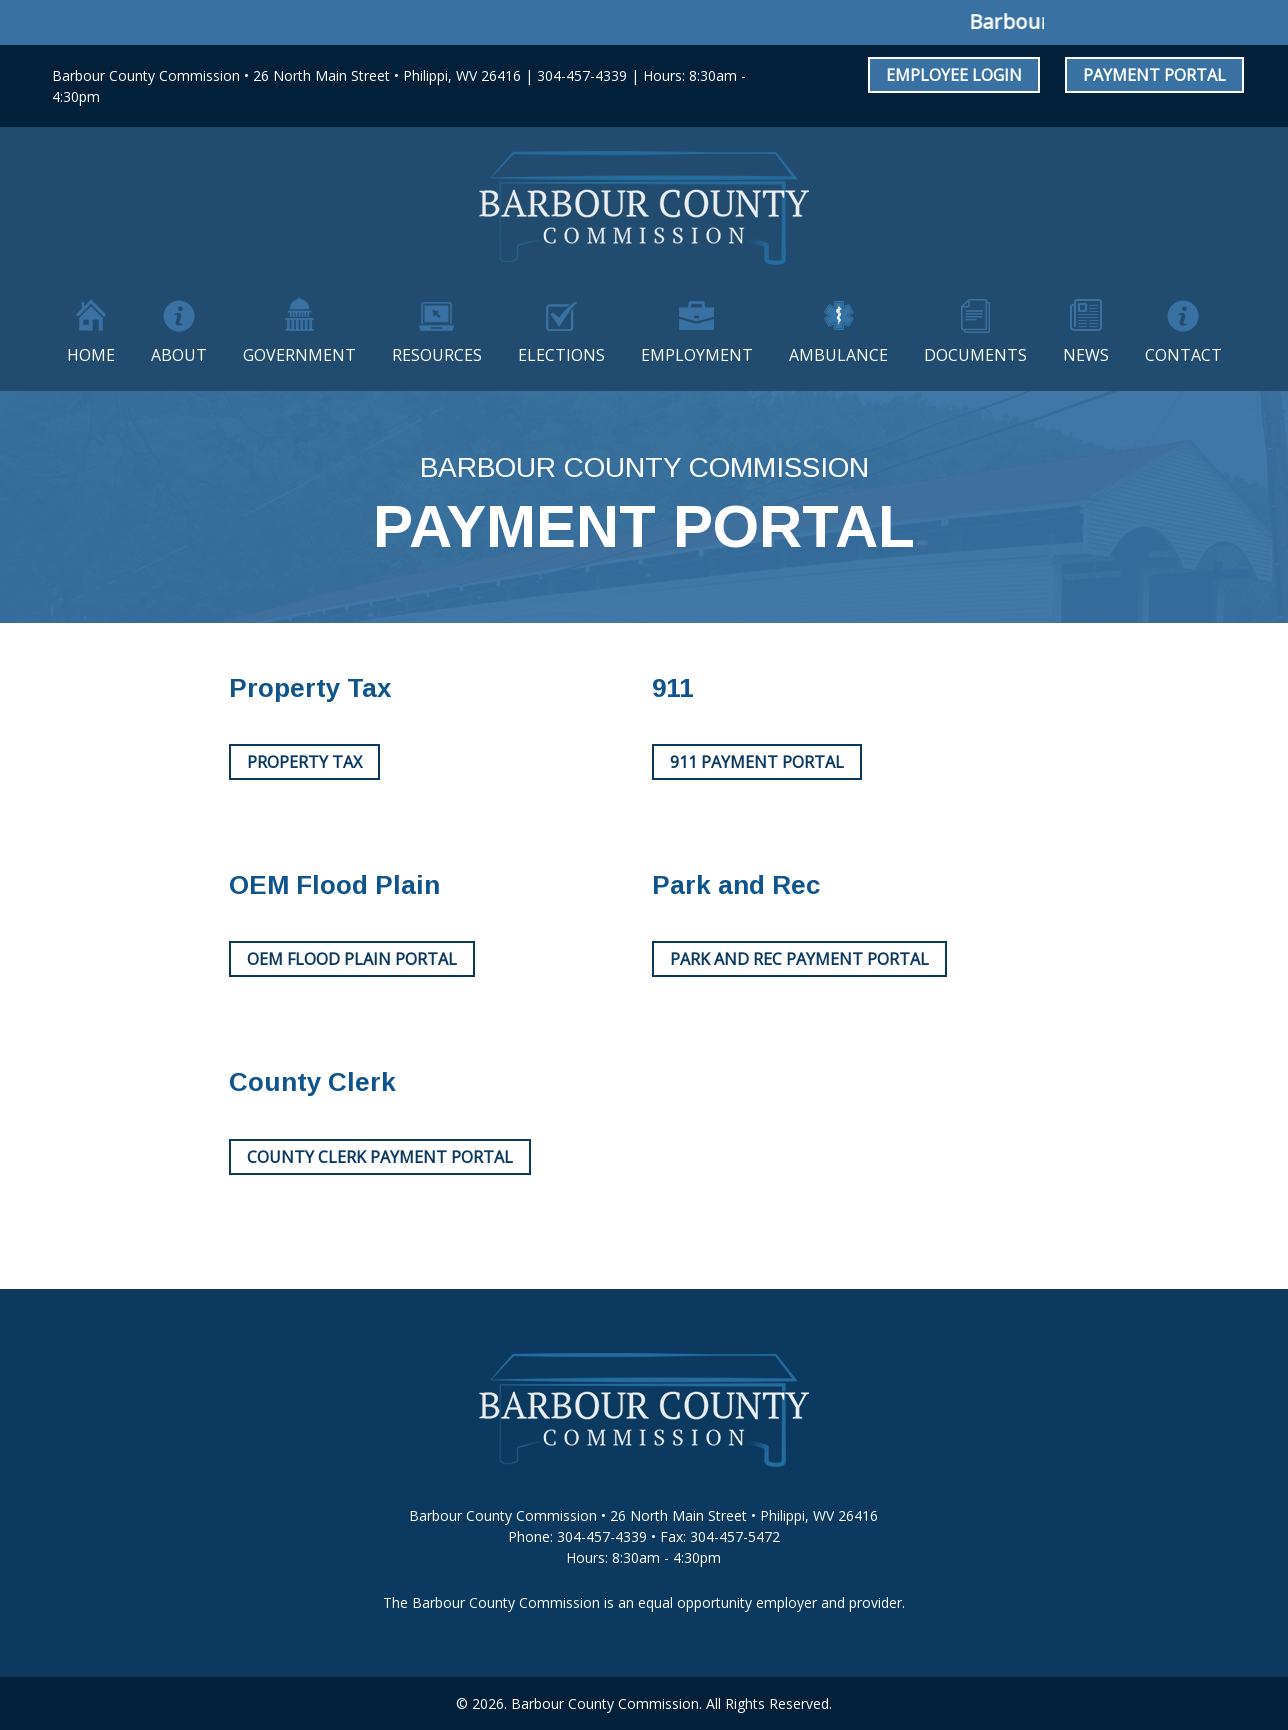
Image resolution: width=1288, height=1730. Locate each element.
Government (299, 355)
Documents (975, 355)
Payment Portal (1154, 75)
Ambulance (838, 355)
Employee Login (954, 75)
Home (91, 355)
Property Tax (304, 762)
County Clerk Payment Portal (380, 1157)
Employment (697, 355)
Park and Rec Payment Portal (799, 959)
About (179, 355)
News (1086, 355)
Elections (561, 355)
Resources (437, 355)
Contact (1183, 355)
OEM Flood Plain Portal (352, 959)
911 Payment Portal (757, 762)
